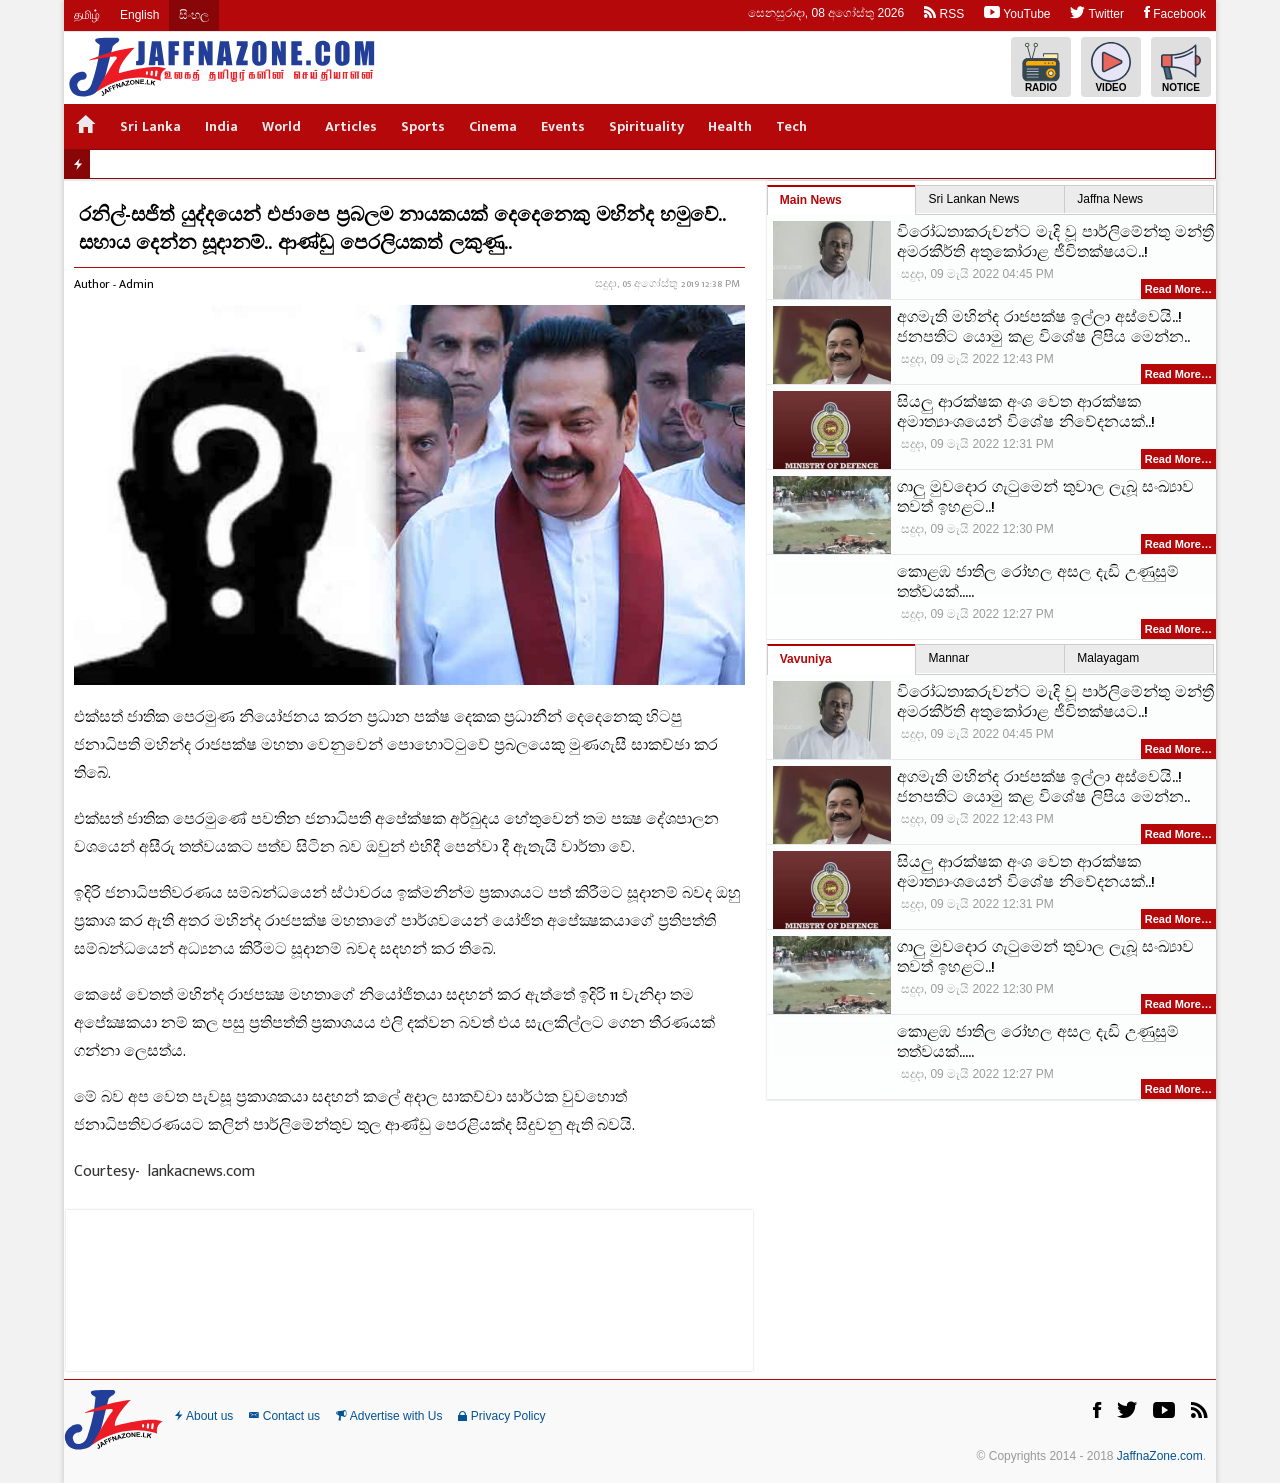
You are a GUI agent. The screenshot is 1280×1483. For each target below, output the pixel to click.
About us (204, 1416)
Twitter (1096, 12)
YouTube (1017, 12)
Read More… (1178, 289)
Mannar (948, 658)
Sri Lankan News (973, 199)
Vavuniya (806, 659)
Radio (1041, 67)
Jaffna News (1110, 199)
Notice (1181, 67)
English (139, 15)
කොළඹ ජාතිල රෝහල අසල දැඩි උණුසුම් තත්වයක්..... (1038, 583)
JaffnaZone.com (1160, 1456)
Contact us (284, 1416)
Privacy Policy (501, 1416)
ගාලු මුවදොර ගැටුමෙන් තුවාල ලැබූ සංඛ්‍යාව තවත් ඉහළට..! (1045, 498)
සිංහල (194, 15)
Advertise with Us (389, 1416)
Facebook (1175, 12)
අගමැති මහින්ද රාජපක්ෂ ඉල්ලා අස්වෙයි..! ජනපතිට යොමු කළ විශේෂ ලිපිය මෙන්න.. (1043, 328)
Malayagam (1108, 658)
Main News (811, 200)
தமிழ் (87, 15)
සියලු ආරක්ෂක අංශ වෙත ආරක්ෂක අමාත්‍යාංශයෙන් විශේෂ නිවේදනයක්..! (1026, 413)
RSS (944, 12)
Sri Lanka (150, 126)
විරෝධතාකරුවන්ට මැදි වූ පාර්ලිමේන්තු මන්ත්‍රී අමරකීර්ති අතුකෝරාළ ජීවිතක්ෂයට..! (1055, 243)
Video (1111, 67)
